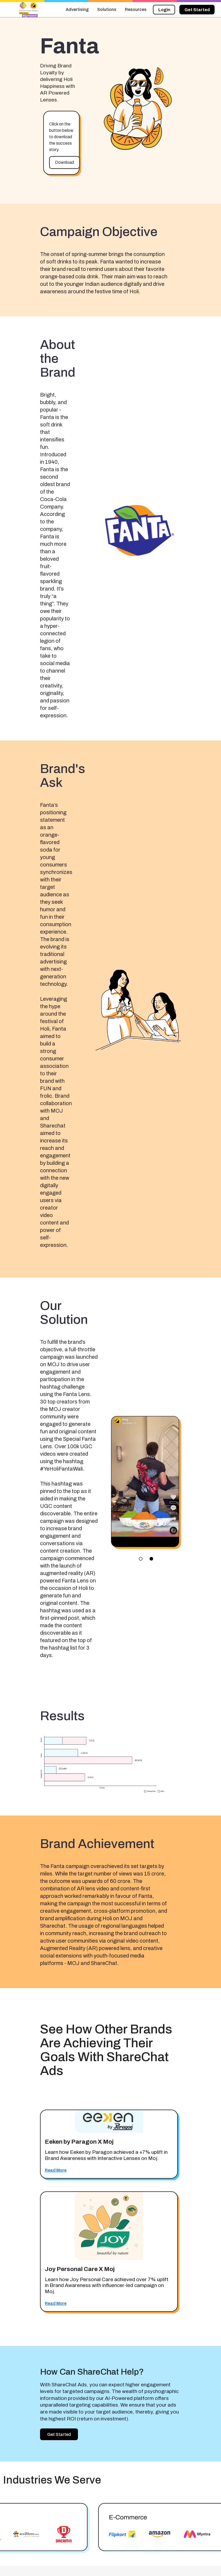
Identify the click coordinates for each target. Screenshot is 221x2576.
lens (151, 1559)
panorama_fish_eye (141, 1559)
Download (64, 162)
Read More (55, 2170)
